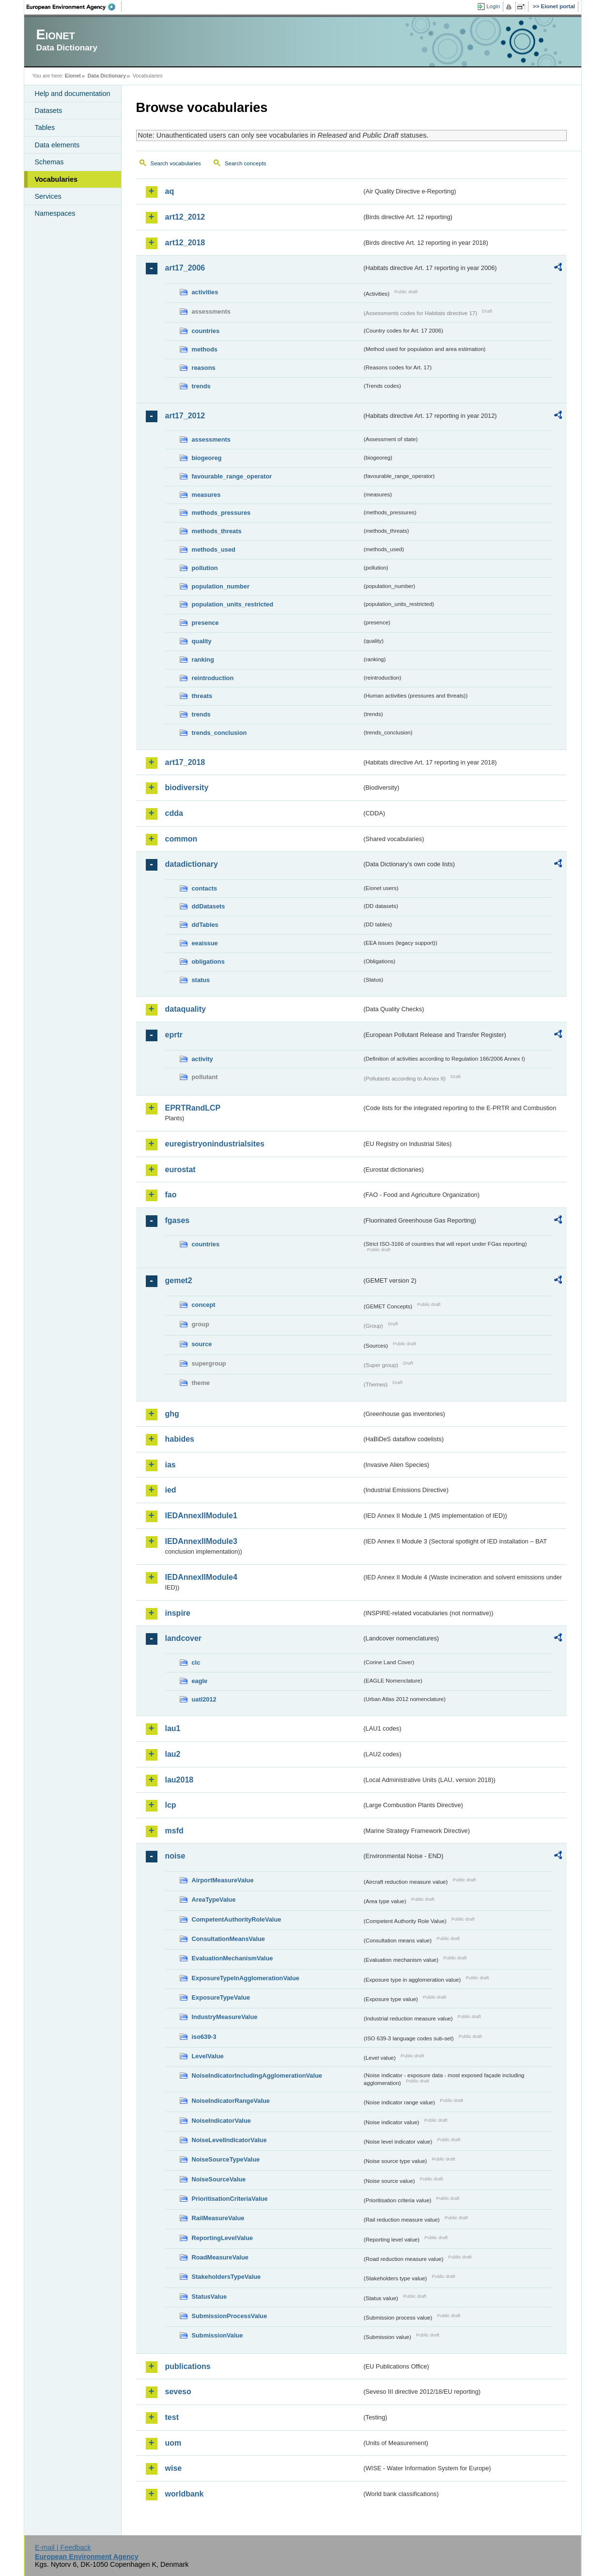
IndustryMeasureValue (225, 2016)
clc (196, 1662)
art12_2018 (185, 243)
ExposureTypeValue (221, 1997)
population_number (220, 586)
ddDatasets (208, 906)
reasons (204, 367)
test (172, 2417)
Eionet (73, 76)
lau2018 (179, 1780)
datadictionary (191, 864)
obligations (208, 961)
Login (493, 6)
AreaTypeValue (214, 1899)
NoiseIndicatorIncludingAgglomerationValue (257, 2075)
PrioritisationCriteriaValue (230, 2198)
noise (175, 1856)
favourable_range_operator (232, 476)
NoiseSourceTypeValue (226, 2159)
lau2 (173, 1754)
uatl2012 (204, 1699)
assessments (211, 439)
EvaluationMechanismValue (232, 1958)
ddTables (205, 924)
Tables (45, 127)
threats (202, 696)
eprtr (174, 1035)
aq (169, 191)
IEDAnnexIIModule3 (201, 1541)
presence (205, 622)
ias (170, 1465)
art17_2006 (185, 268)
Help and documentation (72, 93)
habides (179, 1439)
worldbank (184, 2494)
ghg (172, 1414)
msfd (174, 1831)
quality (202, 641)
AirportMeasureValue (223, 1880)
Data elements (57, 145)
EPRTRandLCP (193, 1108)
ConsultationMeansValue (228, 1938)
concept (204, 1304)
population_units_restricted (233, 604)
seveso (178, 2391)
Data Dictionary (107, 76)
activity (202, 1059)
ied (170, 1490)
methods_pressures (221, 512)
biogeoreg (207, 457)
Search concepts (245, 163)
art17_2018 (185, 762)
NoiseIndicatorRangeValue (231, 2100)
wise (173, 2468)
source (202, 1344)
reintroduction (213, 678)
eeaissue (205, 943)
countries (206, 330)
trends (201, 386)
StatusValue (209, 2296)
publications (188, 2366)
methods (204, 349)
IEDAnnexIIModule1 (201, 1515)
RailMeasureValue (218, 2218)
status (201, 980)
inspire (177, 1613)
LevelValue (208, 2056)
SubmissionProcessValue (229, 2316)
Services (48, 196)
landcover (183, 1638)
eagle (200, 1681)
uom (173, 2443)
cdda (174, 813)
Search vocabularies (176, 163)
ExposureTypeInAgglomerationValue (245, 1978)
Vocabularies (56, 179)
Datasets (48, 110)
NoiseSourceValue (219, 2179)
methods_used (213, 549)
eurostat (180, 1169)
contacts (204, 888)
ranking (203, 659)
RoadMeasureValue (220, 2257)
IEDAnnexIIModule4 (201, 1577)
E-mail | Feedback (63, 2547)
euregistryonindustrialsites (214, 1144)
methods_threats (217, 531)
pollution (205, 568)
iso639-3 (204, 2036)
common (181, 839)
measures (206, 494)
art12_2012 (185, 217)
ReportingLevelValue (222, 2238)
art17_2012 (185, 416)
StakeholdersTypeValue (226, 2276)
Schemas (49, 162)
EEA (74, 7)
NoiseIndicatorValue (221, 2120)
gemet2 (178, 1280)
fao (171, 1195)
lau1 (173, 1728)
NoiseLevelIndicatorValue (229, 2140)
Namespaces (55, 213)
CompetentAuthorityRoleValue (236, 1919)
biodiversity (187, 787)
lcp (170, 1805)
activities (205, 292)
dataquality (185, 1009)
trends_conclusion (219, 732)
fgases (177, 1220)
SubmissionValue (217, 2335)
